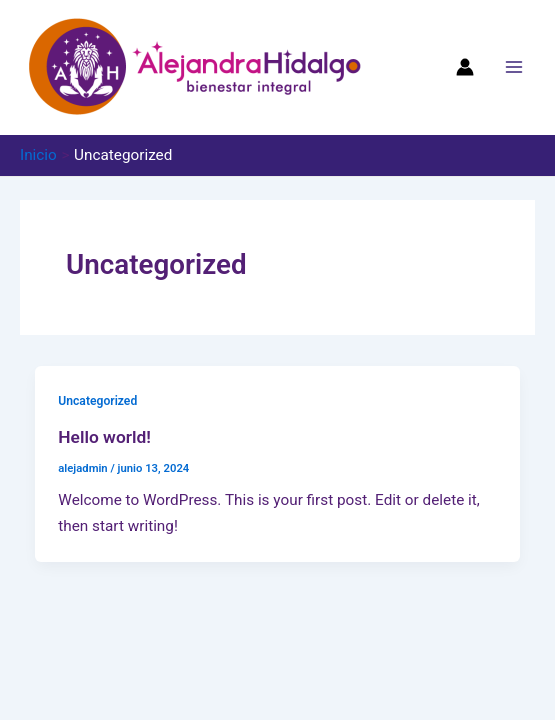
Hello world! (104, 437)
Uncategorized (97, 401)
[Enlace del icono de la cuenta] (465, 67)
